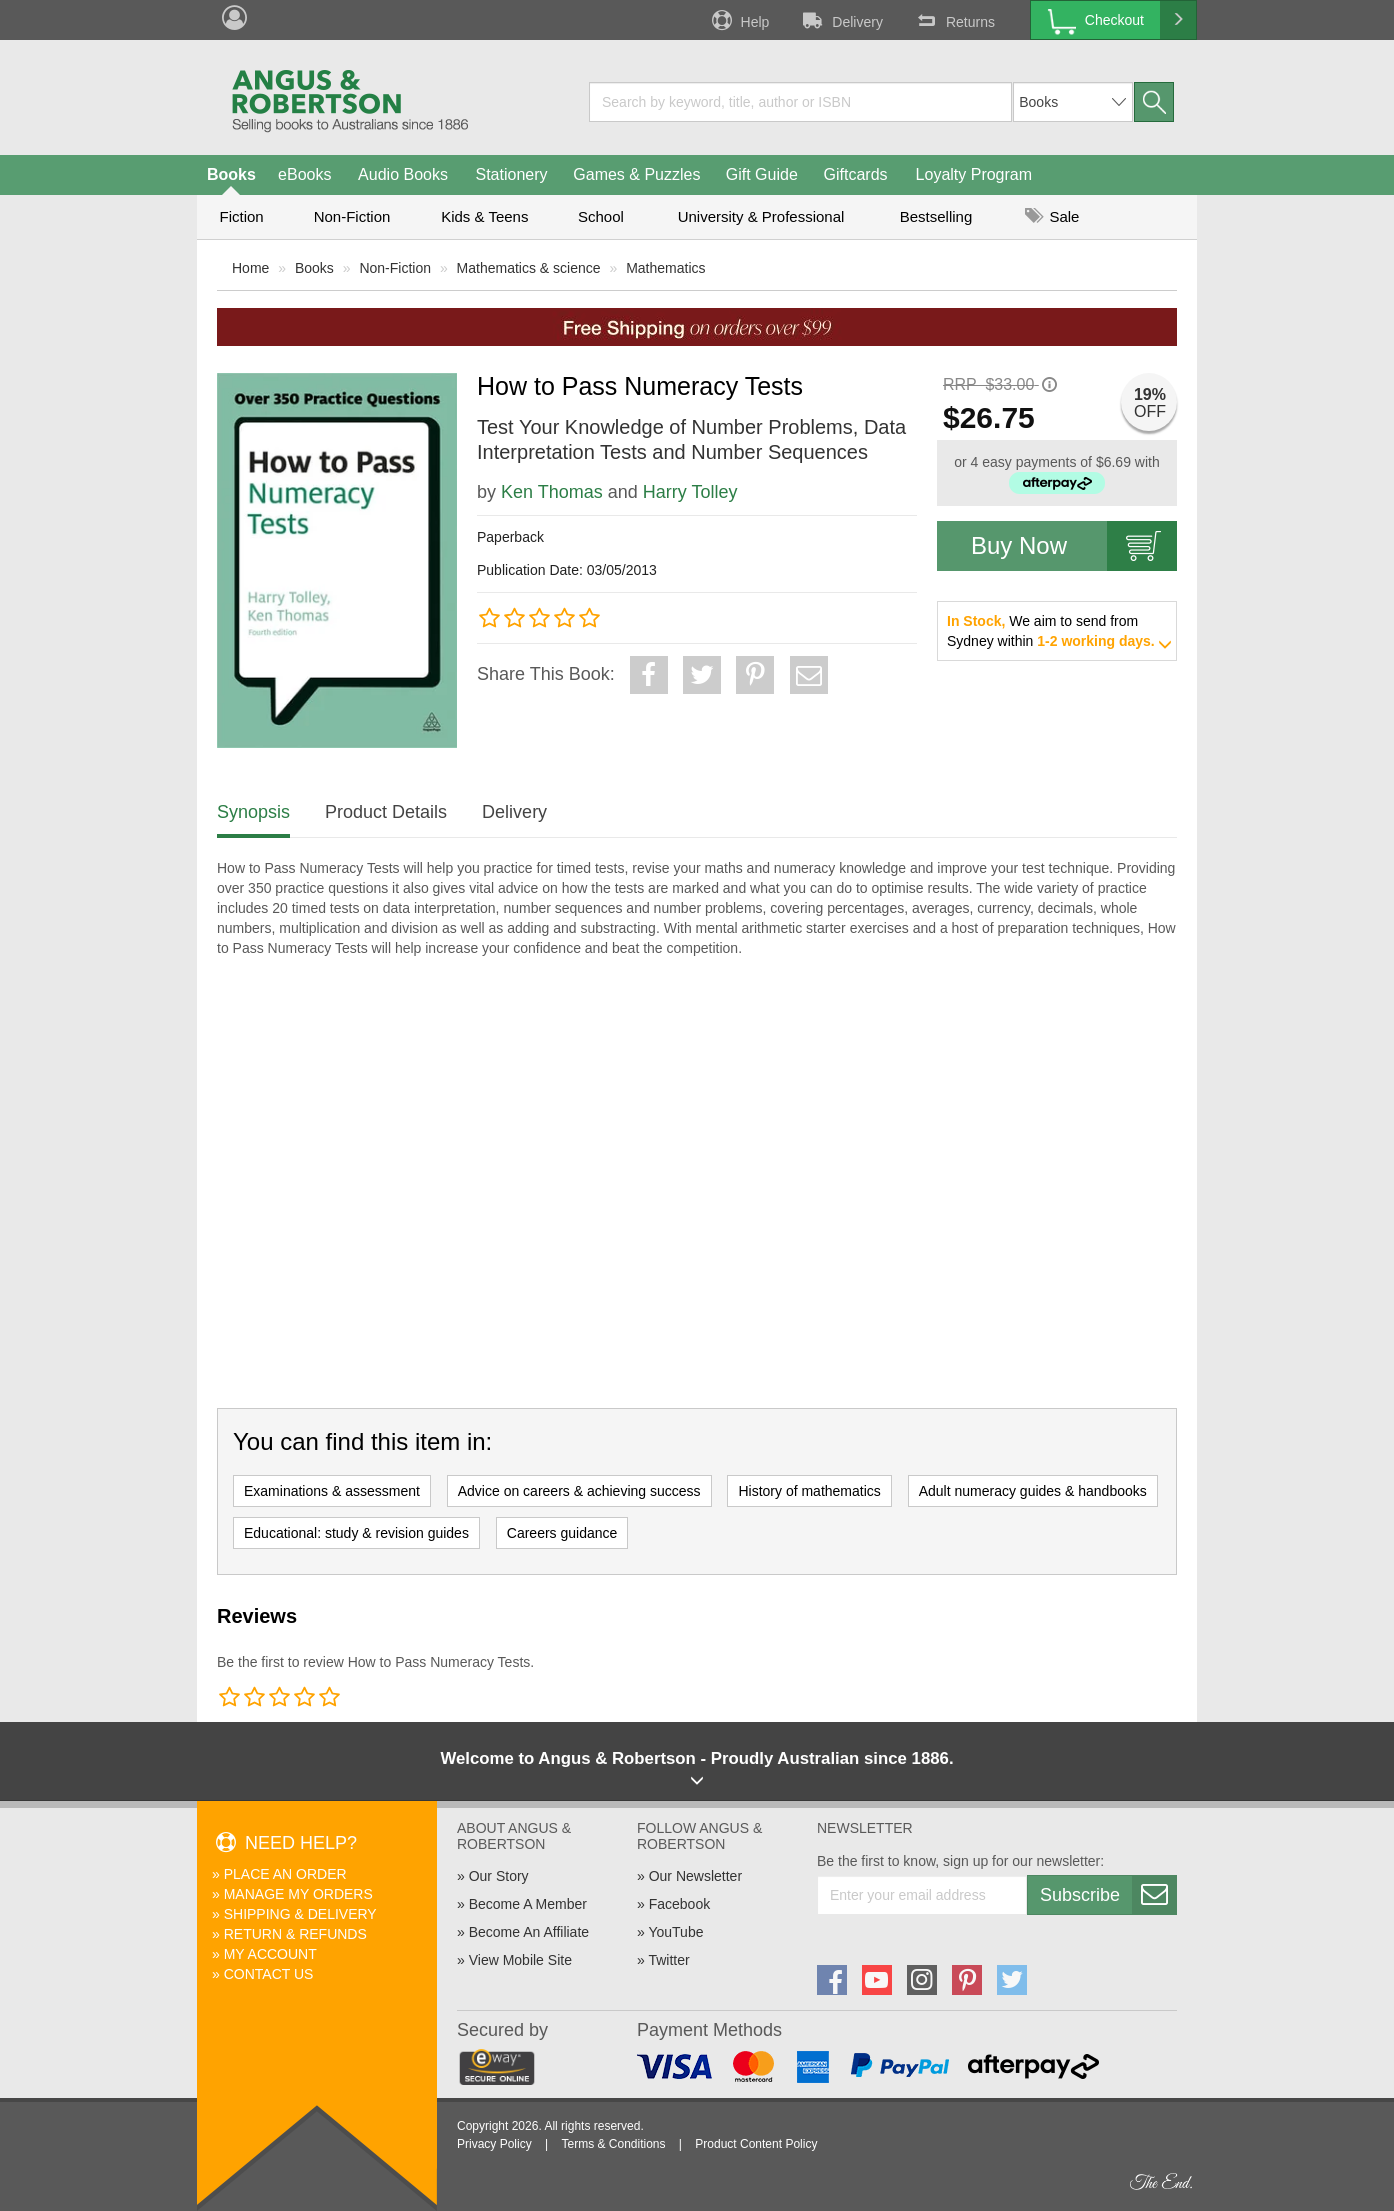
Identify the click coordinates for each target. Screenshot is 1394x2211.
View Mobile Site (520, 1960)
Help (739, 20)
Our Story (499, 1876)
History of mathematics (809, 1491)
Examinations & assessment (332, 1491)
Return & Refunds (295, 1934)
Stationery (511, 174)
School (601, 216)
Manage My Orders (298, 1894)
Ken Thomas (552, 492)
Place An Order (285, 1874)
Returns (954, 20)
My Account (270, 1954)
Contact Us (269, 1974)
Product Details (386, 812)
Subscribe (1108, 1895)
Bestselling (936, 216)
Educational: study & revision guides (356, 1533)
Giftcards (856, 174)
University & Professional (761, 216)
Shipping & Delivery (300, 1914)
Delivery (841, 20)
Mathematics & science (529, 268)
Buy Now (1074, 546)
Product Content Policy (756, 2144)
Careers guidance (562, 1533)
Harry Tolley (690, 492)
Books (231, 174)
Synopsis (253, 812)
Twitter (668, 1960)
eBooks (304, 174)
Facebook (679, 1904)
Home (250, 268)
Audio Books (403, 174)
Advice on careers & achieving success (579, 1491)
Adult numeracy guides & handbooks (1033, 1491)
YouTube (675, 1932)
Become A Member (528, 1904)
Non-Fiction (352, 216)
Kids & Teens (484, 216)
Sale (1052, 216)
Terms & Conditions (613, 2144)
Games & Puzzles (636, 174)
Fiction (241, 216)
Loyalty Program (974, 174)
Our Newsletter (695, 1876)
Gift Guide (762, 174)
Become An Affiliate (529, 1932)
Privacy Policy (494, 2144)
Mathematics (665, 268)
